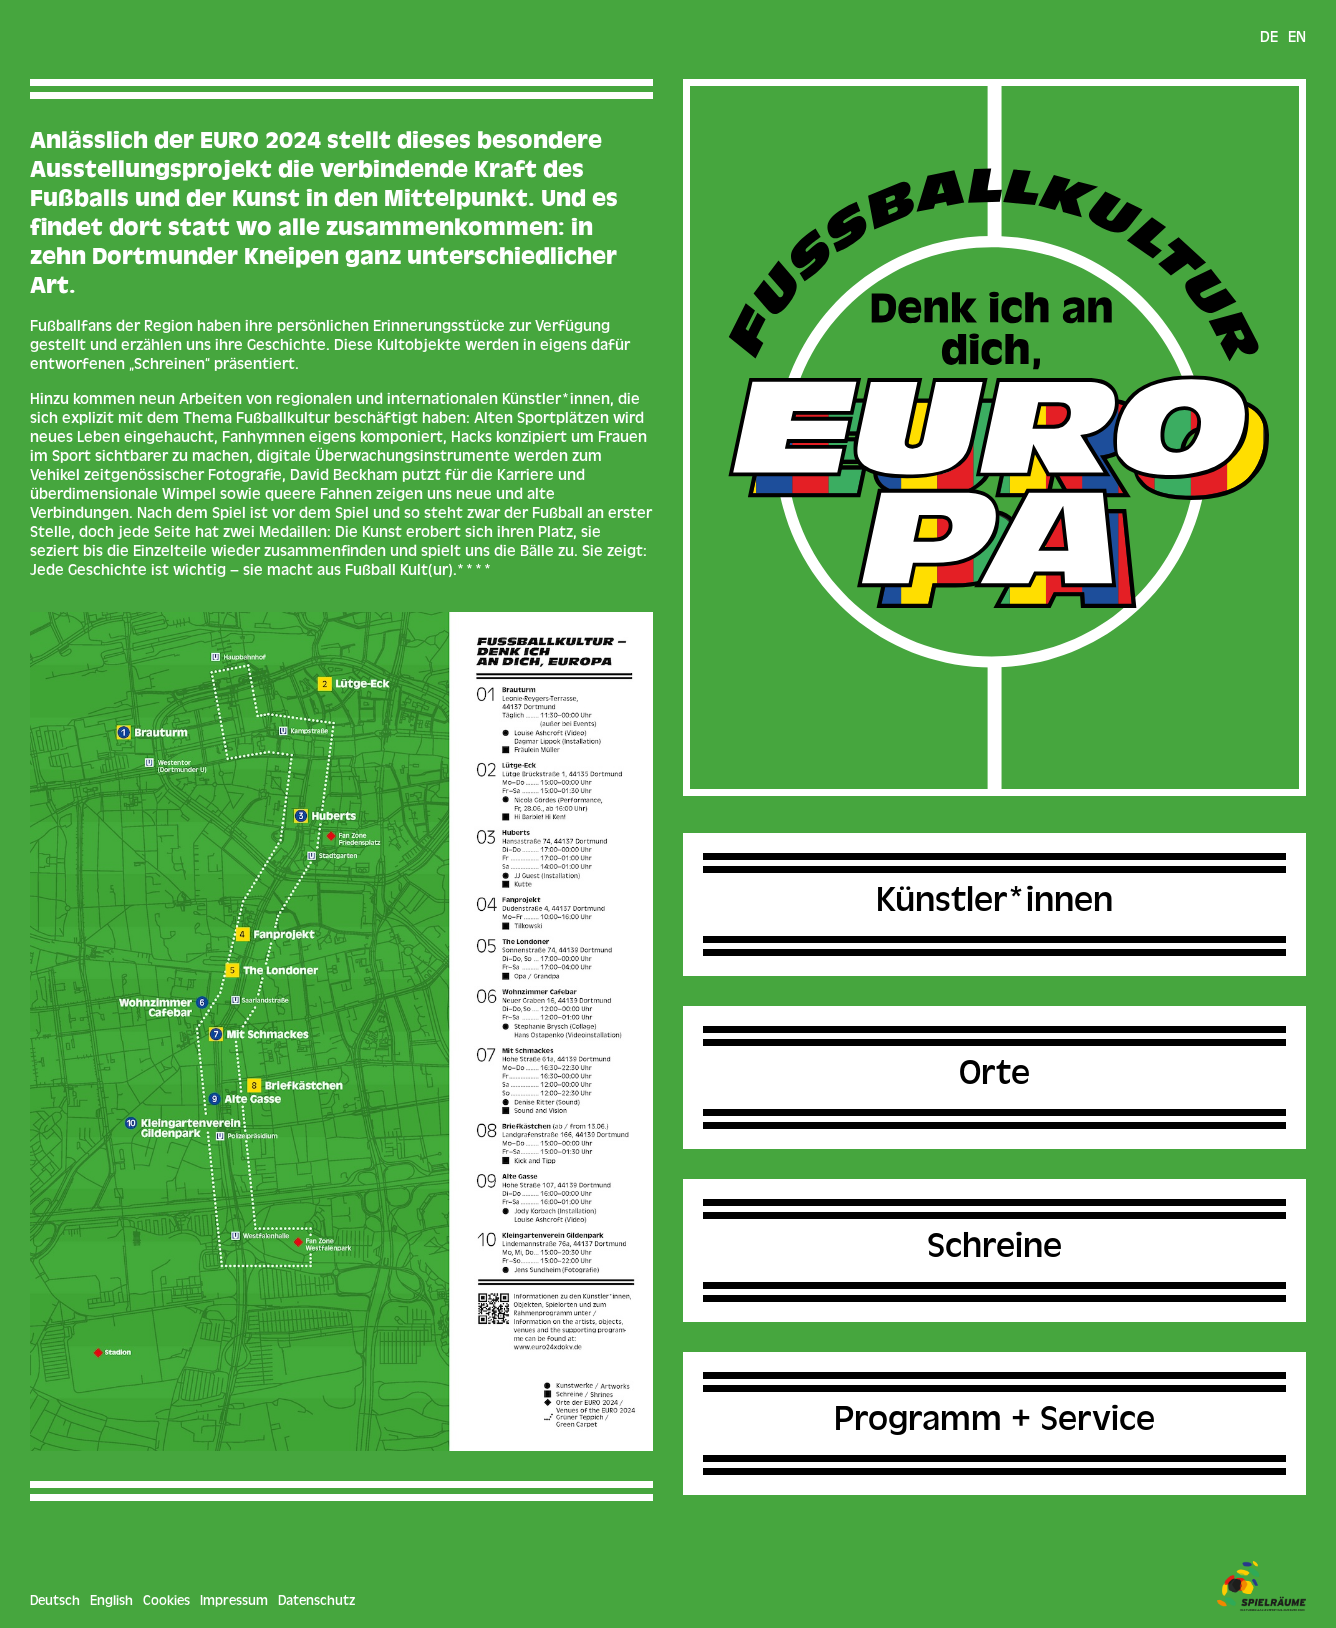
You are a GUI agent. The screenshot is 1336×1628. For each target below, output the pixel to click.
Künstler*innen (994, 904)
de (1269, 39)
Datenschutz (316, 1602)
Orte (994, 1077)
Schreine (994, 1250)
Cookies (166, 1602)
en (1297, 39)
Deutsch (55, 1602)
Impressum (234, 1602)
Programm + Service (994, 1423)
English (111, 1602)
